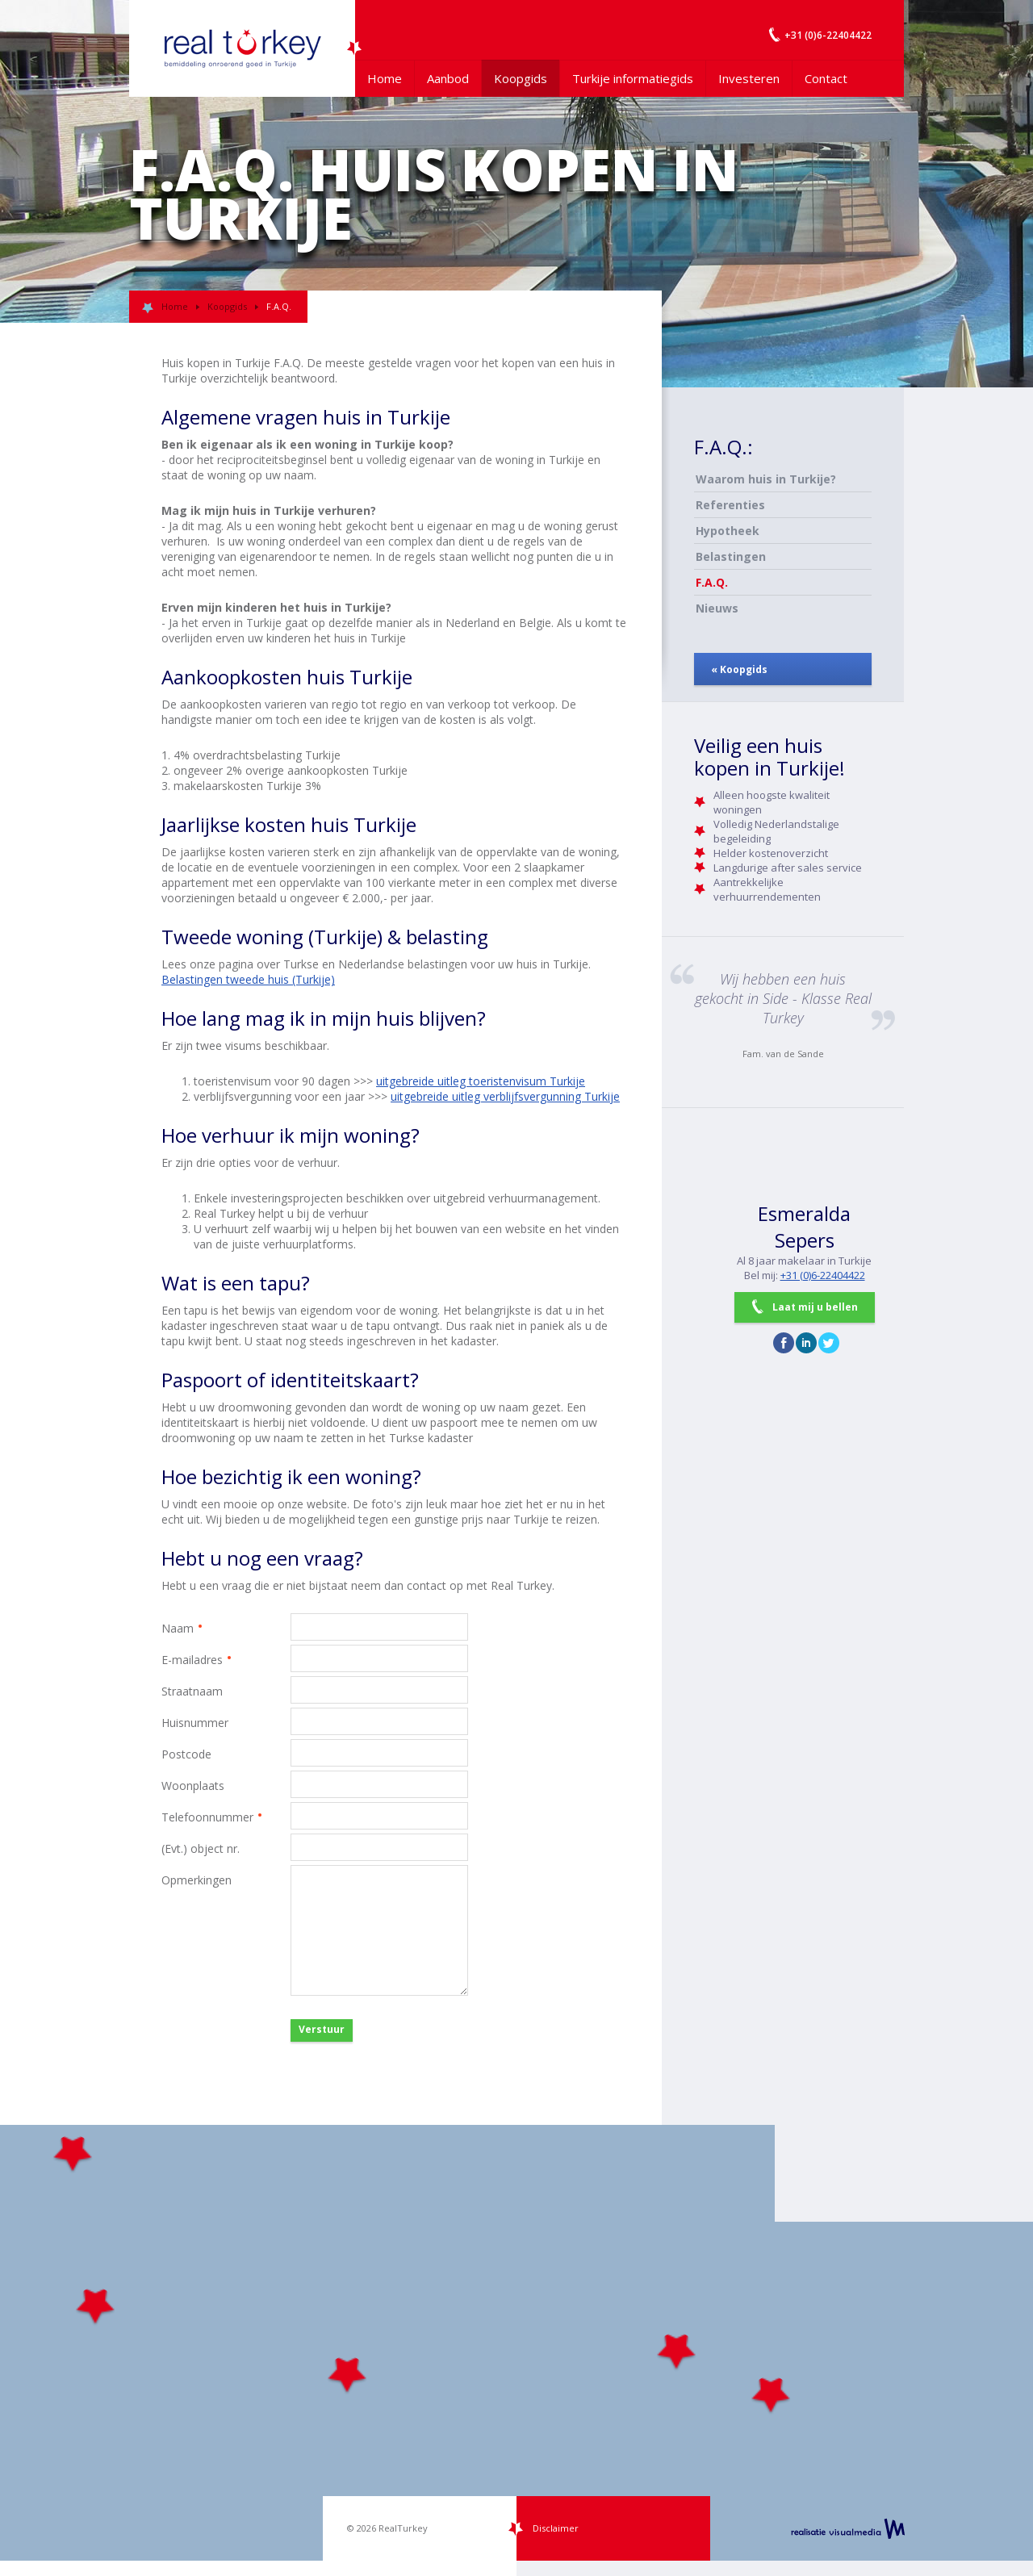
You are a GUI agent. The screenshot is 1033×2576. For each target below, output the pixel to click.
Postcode (186, 1754)
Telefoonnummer (226, 1817)
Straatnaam (192, 1691)
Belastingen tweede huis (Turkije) (248, 979)
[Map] (516, 2343)
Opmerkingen (196, 1880)
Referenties (730, 504)
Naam (226, 1628)
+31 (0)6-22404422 (822, 1275)
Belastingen (731, 556)
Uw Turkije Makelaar (242, 48)
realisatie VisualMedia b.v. (848, 2528)
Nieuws (717, 608)
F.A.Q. (712, 582)
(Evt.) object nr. (200, 1848)
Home (384, 78)
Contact (826, 78)
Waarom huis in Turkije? (766, 479)
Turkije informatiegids (632, 78)
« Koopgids (739, 669)
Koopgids (520, 78)
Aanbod (448, 78)
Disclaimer (556, 2528)
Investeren (749, 78)
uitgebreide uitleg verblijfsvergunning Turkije (505, 1096)
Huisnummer (194, 1722)
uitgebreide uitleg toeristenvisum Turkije (480, 1081)
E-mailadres (226, 1659)
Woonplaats (192, 1785)
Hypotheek (727, 530)
